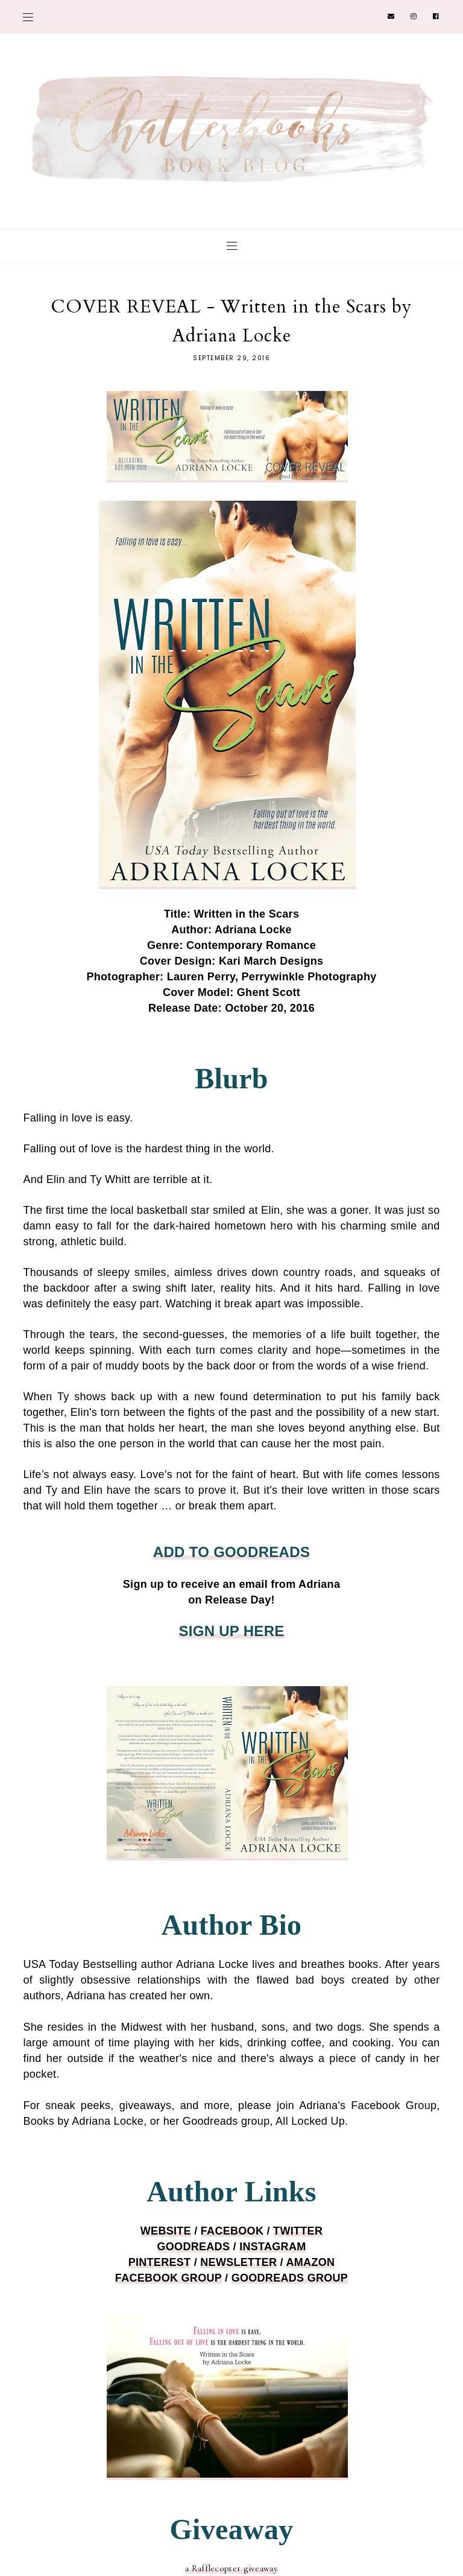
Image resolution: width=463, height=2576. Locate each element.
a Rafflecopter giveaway (231, 2568)
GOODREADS (193, 2247)
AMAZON (310, 2262)
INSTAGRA (272, 2247)
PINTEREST (159, 2262)
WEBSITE (165, 2231)
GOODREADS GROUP (290, 2278)
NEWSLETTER (238, 2262)
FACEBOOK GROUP (168, 2278)
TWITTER (298, 2231)
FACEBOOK (232, 2231)
